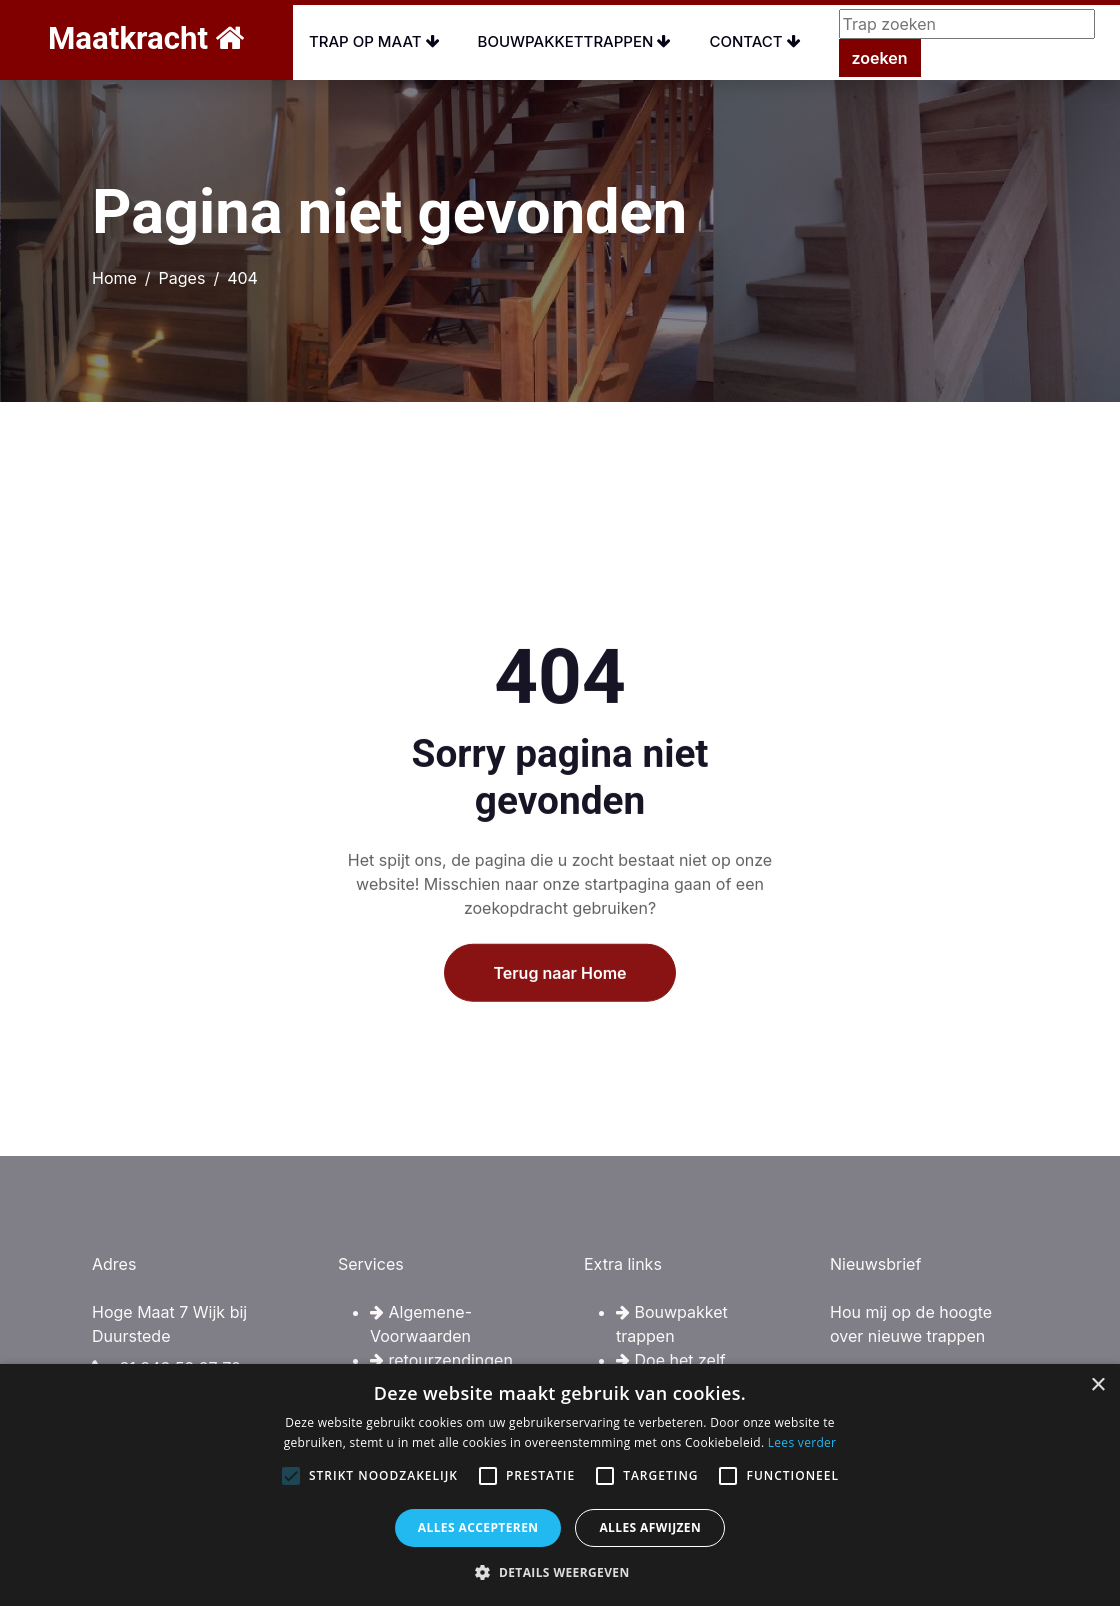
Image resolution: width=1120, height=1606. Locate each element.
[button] (559, 1572)
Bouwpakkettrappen (575, 41)
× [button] (1097, 1385)
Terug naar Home (559, 1038)
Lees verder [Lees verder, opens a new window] (802, 1442)
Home (114, 278)
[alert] (560, 1485)
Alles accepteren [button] (478, 1527)
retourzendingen (441, 1360)
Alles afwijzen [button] (650, 1527)
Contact (754, 41)
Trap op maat (374, 41)
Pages (182, 278)
